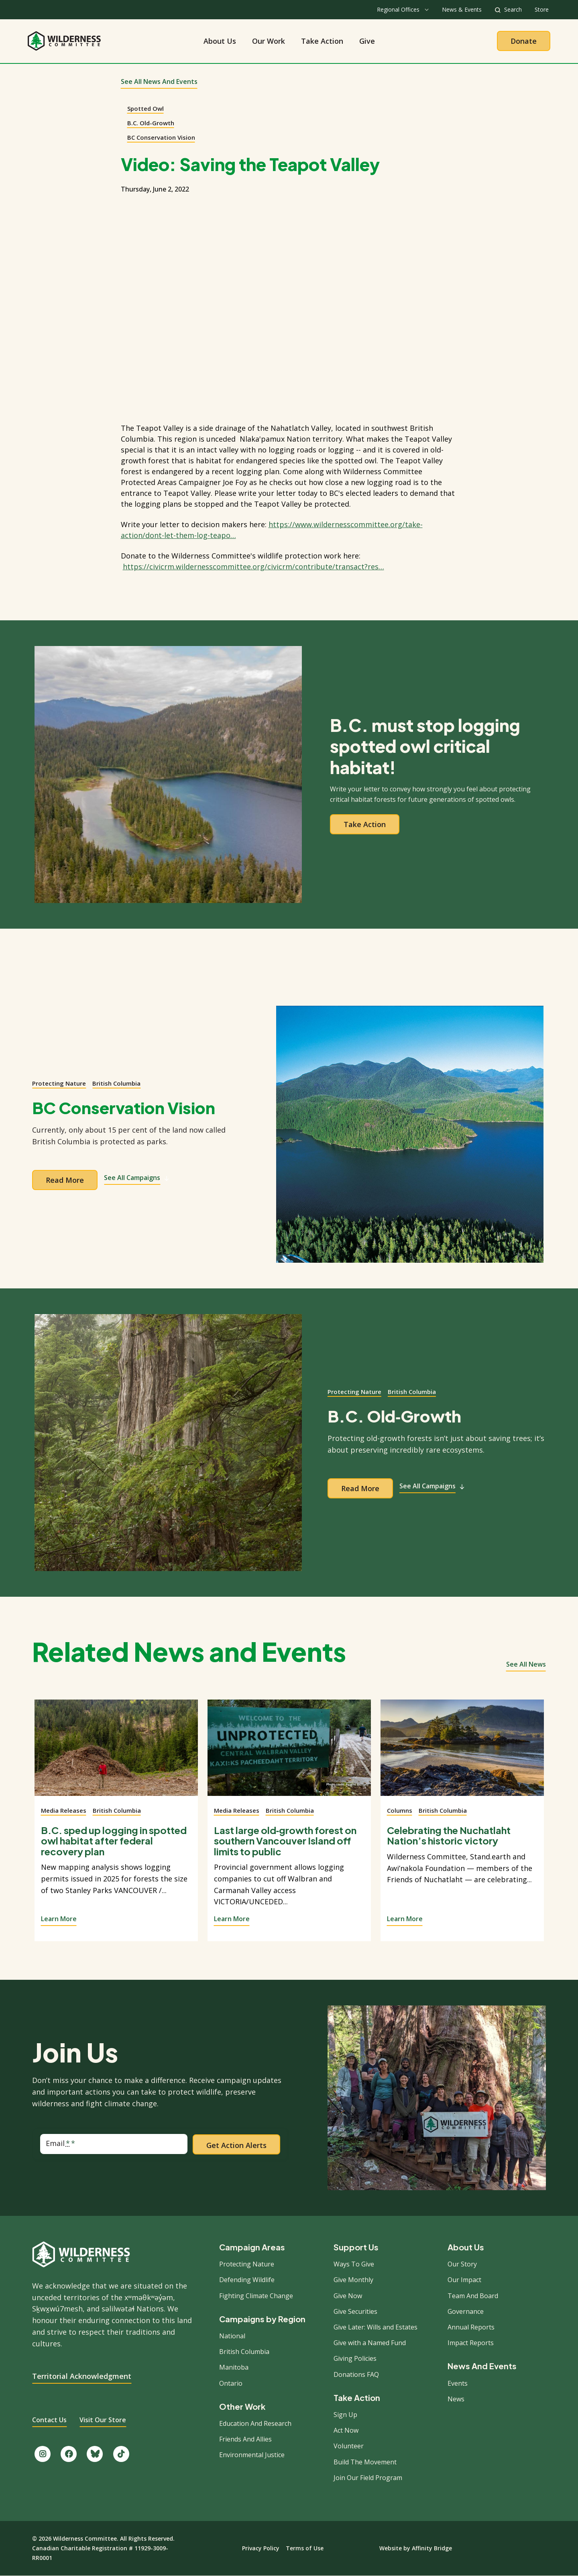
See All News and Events (159, 81)
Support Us (356, 2247)
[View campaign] (409, 1134)
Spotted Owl (145, 108)
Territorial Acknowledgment (81, 2376)
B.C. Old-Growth (150, 123)
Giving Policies (355, 2358)
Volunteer (349, 2445)
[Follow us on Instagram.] (43, 2454)
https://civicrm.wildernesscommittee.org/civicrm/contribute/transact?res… (253, 566)
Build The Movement (365, 2462)
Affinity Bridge (432, 2548)
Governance (466, 2311)
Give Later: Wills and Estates (375, 2327)
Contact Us (49, 2419)
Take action (365, 824)
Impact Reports (471, 2342)
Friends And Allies (245, 2439)
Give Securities (355, 2311)
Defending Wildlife (247, 2279)
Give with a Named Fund (370, 2342)
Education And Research (255, 2423)
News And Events (482, 2366)
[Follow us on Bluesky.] (95, 2454)
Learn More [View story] (59, 1918)
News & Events (462, 9)
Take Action (322, 41)
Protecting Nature (59, 1083)
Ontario (230, 2383)
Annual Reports (471, 2327)
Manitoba (233, 2367)
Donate (524, 41)
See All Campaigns (137, 1177)
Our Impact (464, 2279)
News (456, 2399)
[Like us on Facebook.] (69, 2454)
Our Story (462, 2264)
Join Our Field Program (368, 2477)
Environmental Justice (252, 2454)
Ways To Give (354, 2264)
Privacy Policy (260, 2548)
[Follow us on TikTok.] (121, 2454)
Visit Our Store (102, 2419)
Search (513, 9)
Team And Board (473, 2295)
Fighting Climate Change (256, 2295)
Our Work (268, 41)
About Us (220, 41)
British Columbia (116, 1083)
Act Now (346, 2430)
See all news (526, 1664)
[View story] (116, 1753)
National (232, 2335)
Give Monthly (353, 2279)
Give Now (348, 2295)
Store (542, 9)
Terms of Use (305, 2548)
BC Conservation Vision (161, 137)
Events (458, 2383)
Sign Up (345, 2414)
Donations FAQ (356, 2374)
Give (367, 41)
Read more (65, 1180)
